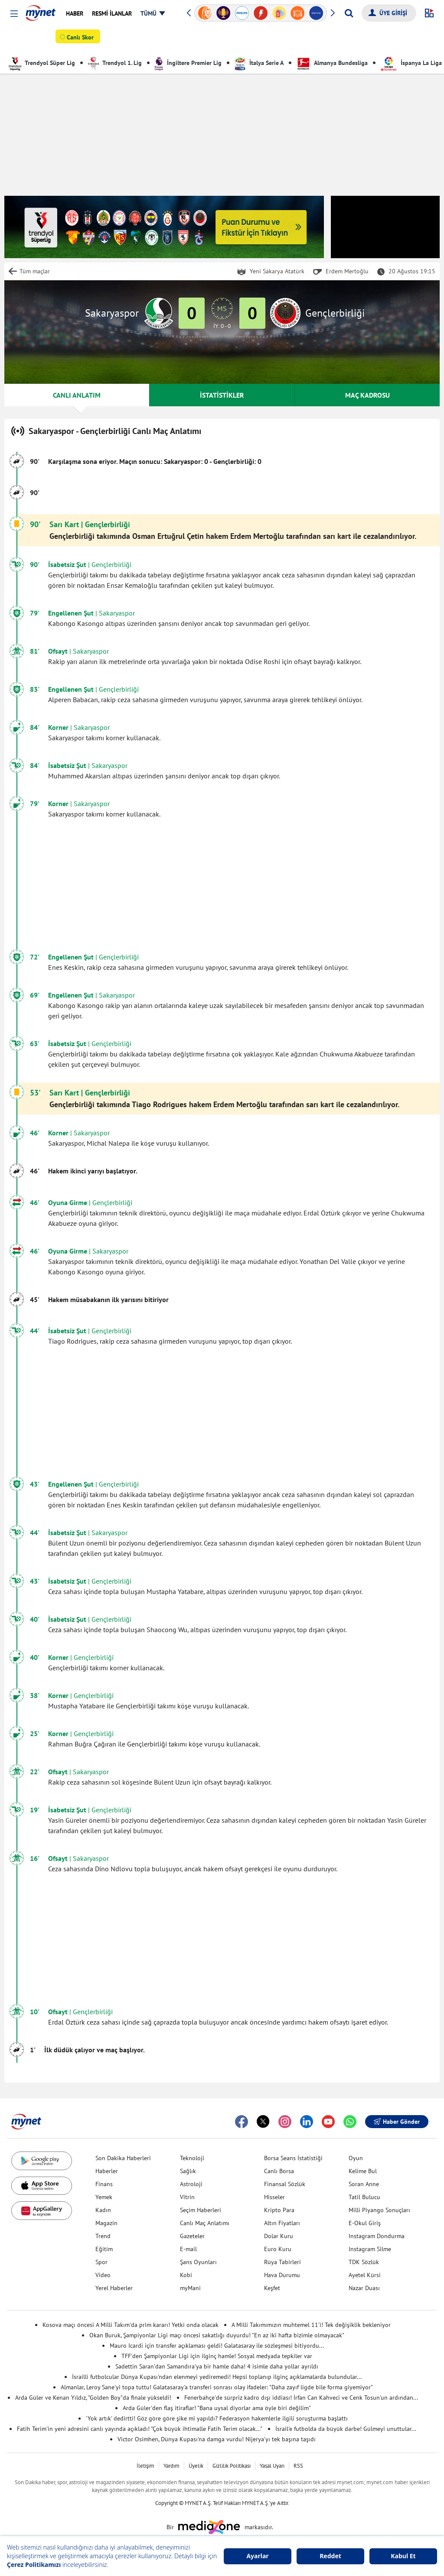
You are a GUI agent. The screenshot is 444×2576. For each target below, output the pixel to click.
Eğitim (104, 2249)
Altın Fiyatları (282, 2223)
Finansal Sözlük (284, 2184)
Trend (103, 2236)
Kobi (186, 2275)
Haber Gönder (397, 2122)
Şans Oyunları (198, 2262)
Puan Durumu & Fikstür (293, 39)
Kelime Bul (363, 2171)
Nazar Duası (364, 2288)
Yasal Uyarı (272, 2465)
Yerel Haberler (114, 2288)
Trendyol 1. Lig (115, 63)
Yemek (103, 2197)
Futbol (119, 39)
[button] (13, 13)
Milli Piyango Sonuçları (379, 2210)
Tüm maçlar (35, 271)
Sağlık (188, 2171)
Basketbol (149, 39)
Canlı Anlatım (234, 39)
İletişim (145, 2465)
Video (103, 2275)
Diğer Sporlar (189, 39)
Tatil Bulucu (364, 2197)
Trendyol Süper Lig (42, 63)
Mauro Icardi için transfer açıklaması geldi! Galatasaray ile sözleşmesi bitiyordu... (217, 2345)
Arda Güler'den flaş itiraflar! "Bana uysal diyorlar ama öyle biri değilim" (217, 2408)
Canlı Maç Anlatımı (204, 2223)
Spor (101, 2262)
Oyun (356, 2158)
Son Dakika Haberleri (123, 2158)
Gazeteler (192, 2236)
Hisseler (274, 2197)
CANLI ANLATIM (77, 395)
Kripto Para (279, 2210)
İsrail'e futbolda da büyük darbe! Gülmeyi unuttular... (345, 2429)
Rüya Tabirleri (282, 2262)
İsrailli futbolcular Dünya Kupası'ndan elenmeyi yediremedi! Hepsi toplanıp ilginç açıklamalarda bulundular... (217, 2377)
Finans (104, 2184)
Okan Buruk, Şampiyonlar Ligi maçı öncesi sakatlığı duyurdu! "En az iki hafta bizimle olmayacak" (216, 2335)
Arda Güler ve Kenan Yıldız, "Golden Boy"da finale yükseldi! (93, 2397)
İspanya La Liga (411, 63)
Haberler (106, 2171)
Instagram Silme (370, 2249)
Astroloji (191, 2184)
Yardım (171, 2465)
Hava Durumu (282, 2275)
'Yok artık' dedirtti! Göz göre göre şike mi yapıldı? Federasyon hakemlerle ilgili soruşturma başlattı (217, 2418)
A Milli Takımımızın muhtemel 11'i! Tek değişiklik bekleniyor (311, 2325)
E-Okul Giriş (365, 2223)
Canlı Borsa (279, 2171)
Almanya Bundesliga (332, 63)
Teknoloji (192, 2158)
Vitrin (187, 2197)
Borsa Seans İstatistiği (293, 2158)
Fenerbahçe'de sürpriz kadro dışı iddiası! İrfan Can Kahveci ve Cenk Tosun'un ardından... (301, 2397)
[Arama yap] (349, 13)
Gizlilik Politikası (231, 2465)
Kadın (103, 2210)
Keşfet (272, 2288)
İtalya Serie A (259, 63)
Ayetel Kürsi (365, 2275)
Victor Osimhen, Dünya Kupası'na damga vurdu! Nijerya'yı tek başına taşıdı (217, 2439)
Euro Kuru (277, 2249)
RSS (298, 2465)
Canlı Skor (82, 39)
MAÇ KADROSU (367, 395)
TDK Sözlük (364, 2262)
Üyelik (196, 2465)
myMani (190, 2288)
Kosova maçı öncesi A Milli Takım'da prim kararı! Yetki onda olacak (130, 2325)
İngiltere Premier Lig (188, 63)
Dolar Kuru (278, 2236)
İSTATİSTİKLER (222, 395)
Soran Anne (364, 2184)
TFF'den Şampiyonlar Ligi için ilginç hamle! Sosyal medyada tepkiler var (216, 2356)
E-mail (188, 2249)
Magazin (106, 2223)
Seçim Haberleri (200, 2210)
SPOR (19, 39)
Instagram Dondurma (377, 2236)
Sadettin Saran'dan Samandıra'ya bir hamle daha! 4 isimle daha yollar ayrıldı (216, 2366)
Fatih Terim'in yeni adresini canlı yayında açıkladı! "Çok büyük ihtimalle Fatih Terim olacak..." (139, 2429)
